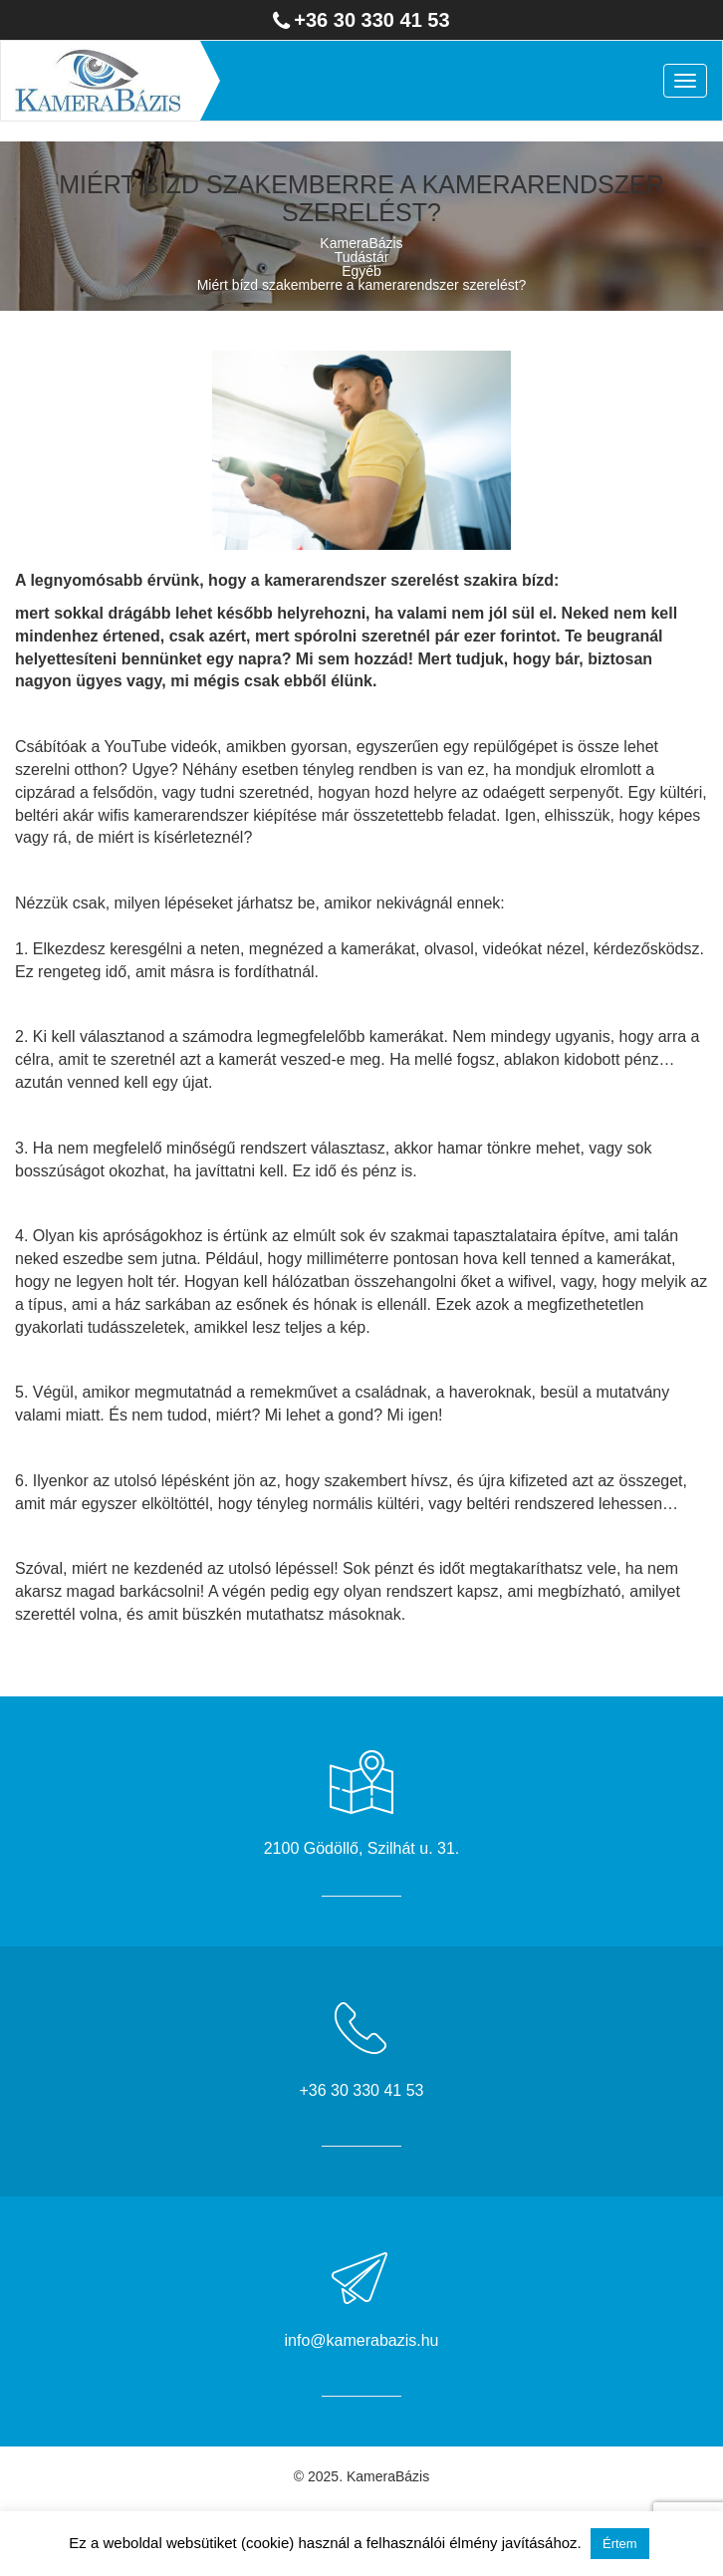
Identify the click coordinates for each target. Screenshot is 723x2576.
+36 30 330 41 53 (371, 20)
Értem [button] (619, 2543)
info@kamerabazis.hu (362, 2340)
